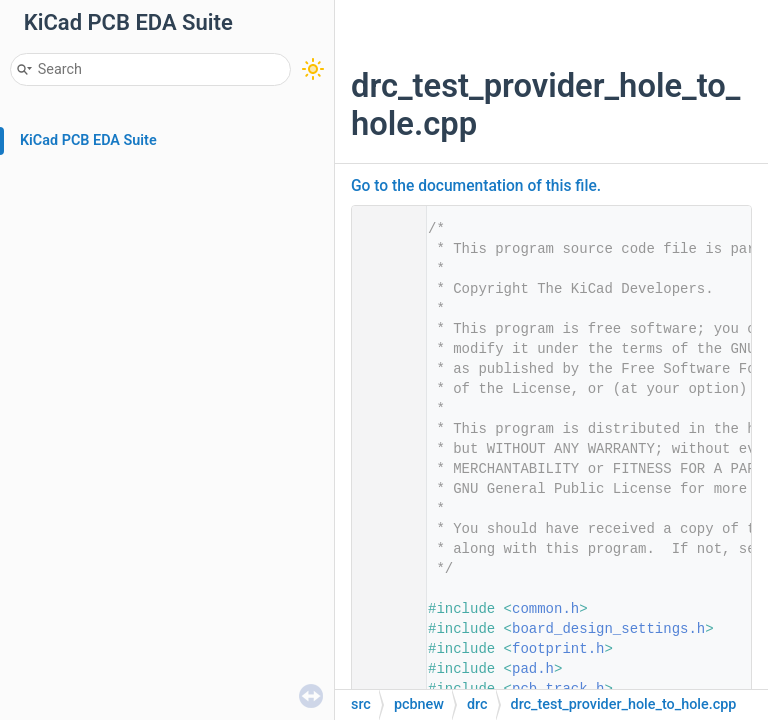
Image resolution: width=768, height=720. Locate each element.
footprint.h (558, 649)
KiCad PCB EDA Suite (88, 140)
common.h (545, 609)
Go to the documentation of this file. (476, 186)
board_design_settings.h (608, 629)
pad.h (533, 669)
